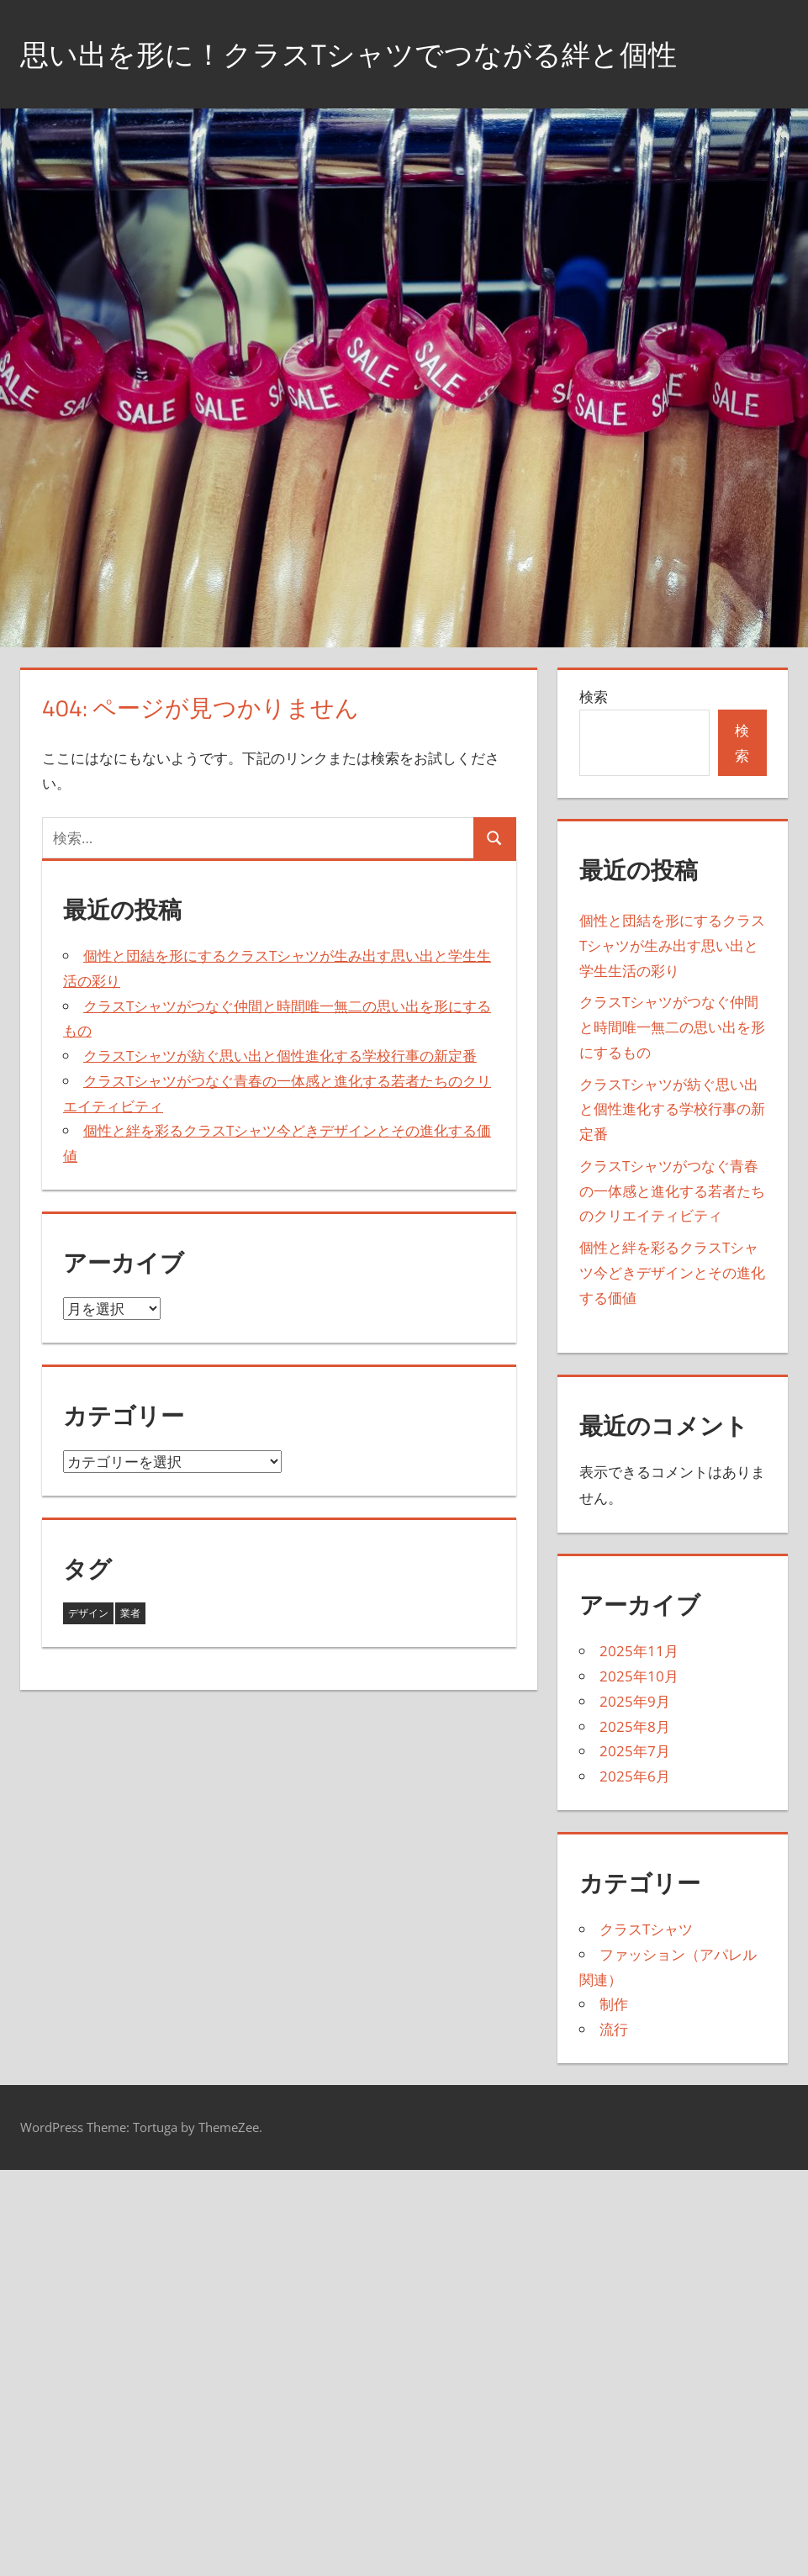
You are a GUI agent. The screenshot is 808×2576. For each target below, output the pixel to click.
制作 (613, 2004)
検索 (593, 696)
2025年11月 (639, 1650)
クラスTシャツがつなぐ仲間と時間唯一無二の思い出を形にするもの (672, 1027)
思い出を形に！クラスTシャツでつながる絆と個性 (367, 53)
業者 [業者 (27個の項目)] (130, 1613)
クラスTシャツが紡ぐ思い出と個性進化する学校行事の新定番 (280, 1055)
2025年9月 (634, 1701)
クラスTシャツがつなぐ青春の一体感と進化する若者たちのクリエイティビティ (672, 1191)
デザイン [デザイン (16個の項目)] (88, 1613)
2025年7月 (634, 1750)
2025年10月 (639, 1676)
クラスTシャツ (646, 1929)
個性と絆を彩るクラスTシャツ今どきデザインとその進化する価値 (672, 1272)
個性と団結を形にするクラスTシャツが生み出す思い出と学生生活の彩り (672, 945)
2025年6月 (634, 1776)
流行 (613, 2029)
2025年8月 (634, 1726)
